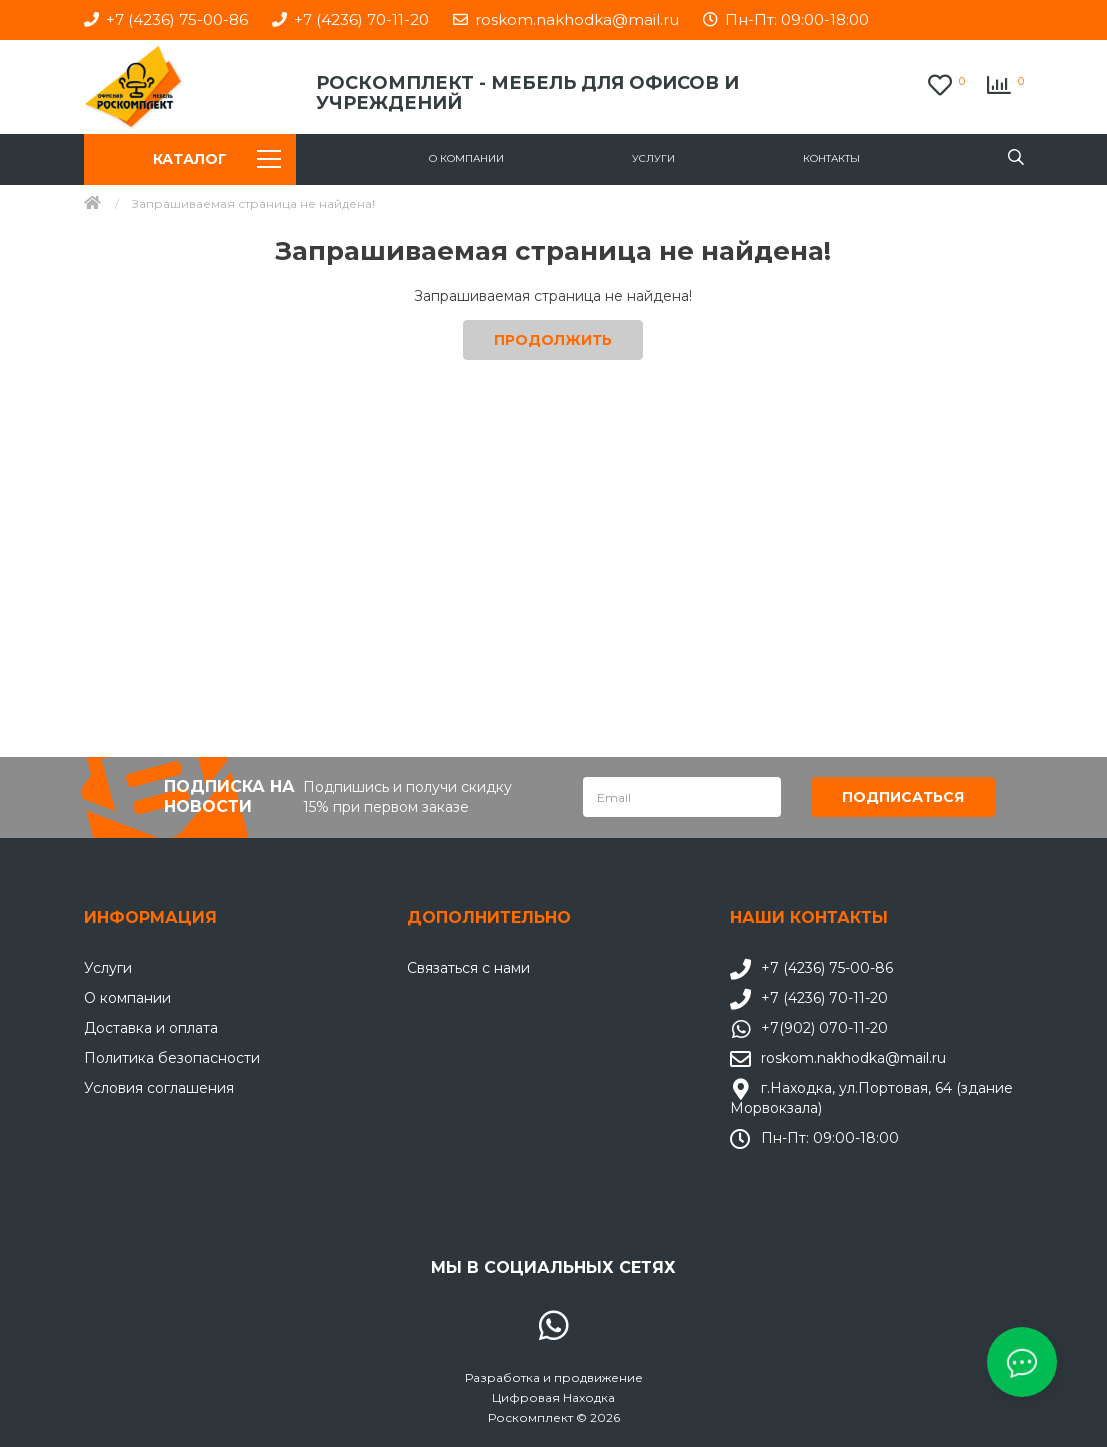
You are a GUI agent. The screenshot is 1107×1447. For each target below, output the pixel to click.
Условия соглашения (159, 1087)
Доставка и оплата (151, 1027)
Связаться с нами (468, 967)
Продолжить (553, 340)
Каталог (217, 159)
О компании (466, 158)
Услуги (653, 158)
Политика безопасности (172, 1057)
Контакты (831, 158)
